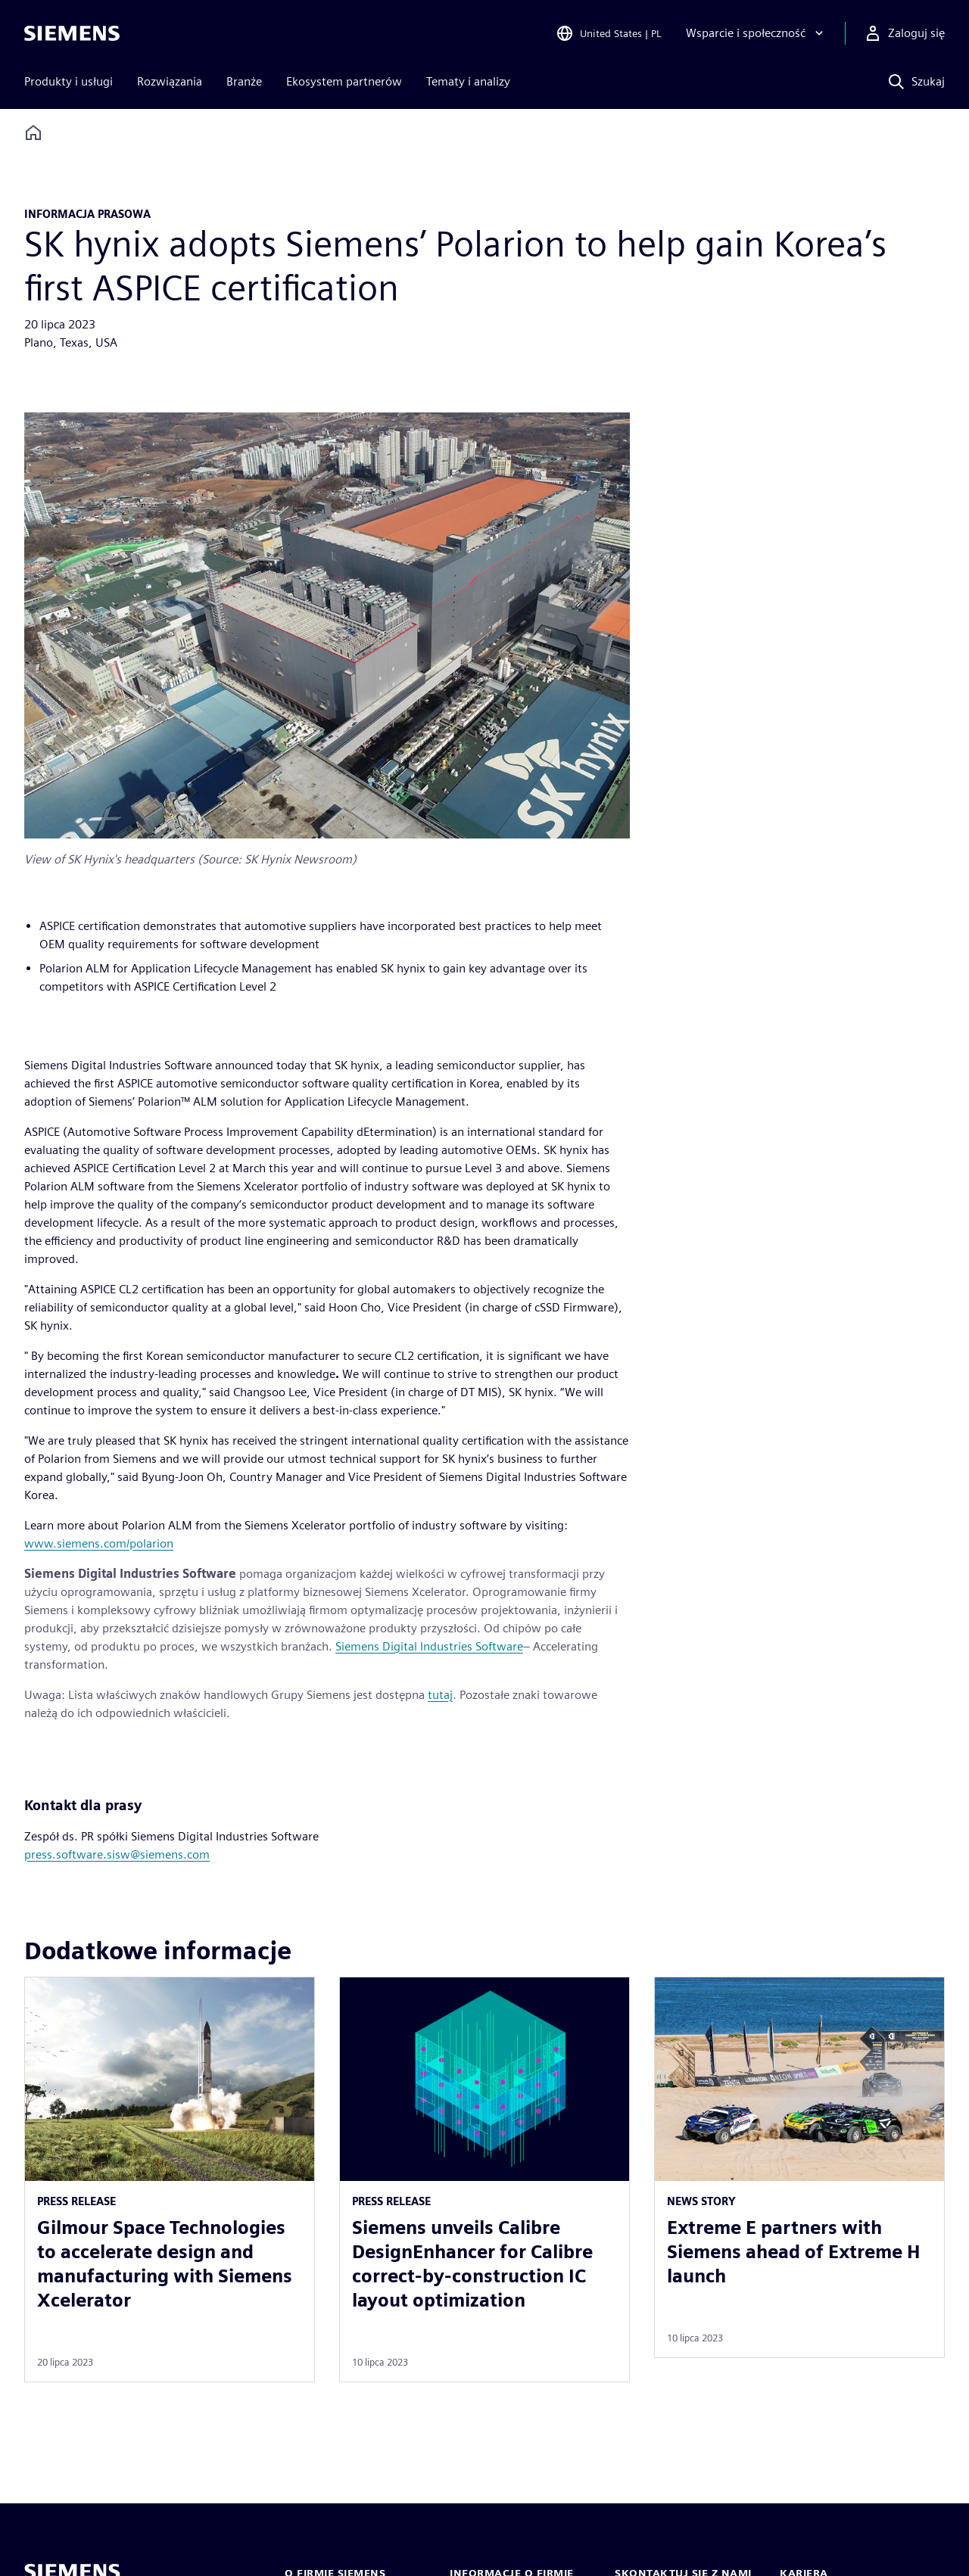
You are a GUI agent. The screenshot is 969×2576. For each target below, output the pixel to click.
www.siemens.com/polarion (98, 1543)
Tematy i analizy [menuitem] (468, 81)
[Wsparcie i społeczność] (756, 33)
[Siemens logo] (72, 33)
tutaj (440, 1695)
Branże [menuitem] (244, 81)
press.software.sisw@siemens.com (117, 1854)
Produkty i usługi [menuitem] (68, 81)
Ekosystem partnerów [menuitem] (344, 81)
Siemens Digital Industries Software (429, 1646)
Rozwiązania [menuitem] (169, 81)
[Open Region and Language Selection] (609, 33)
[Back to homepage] (33, 132)
